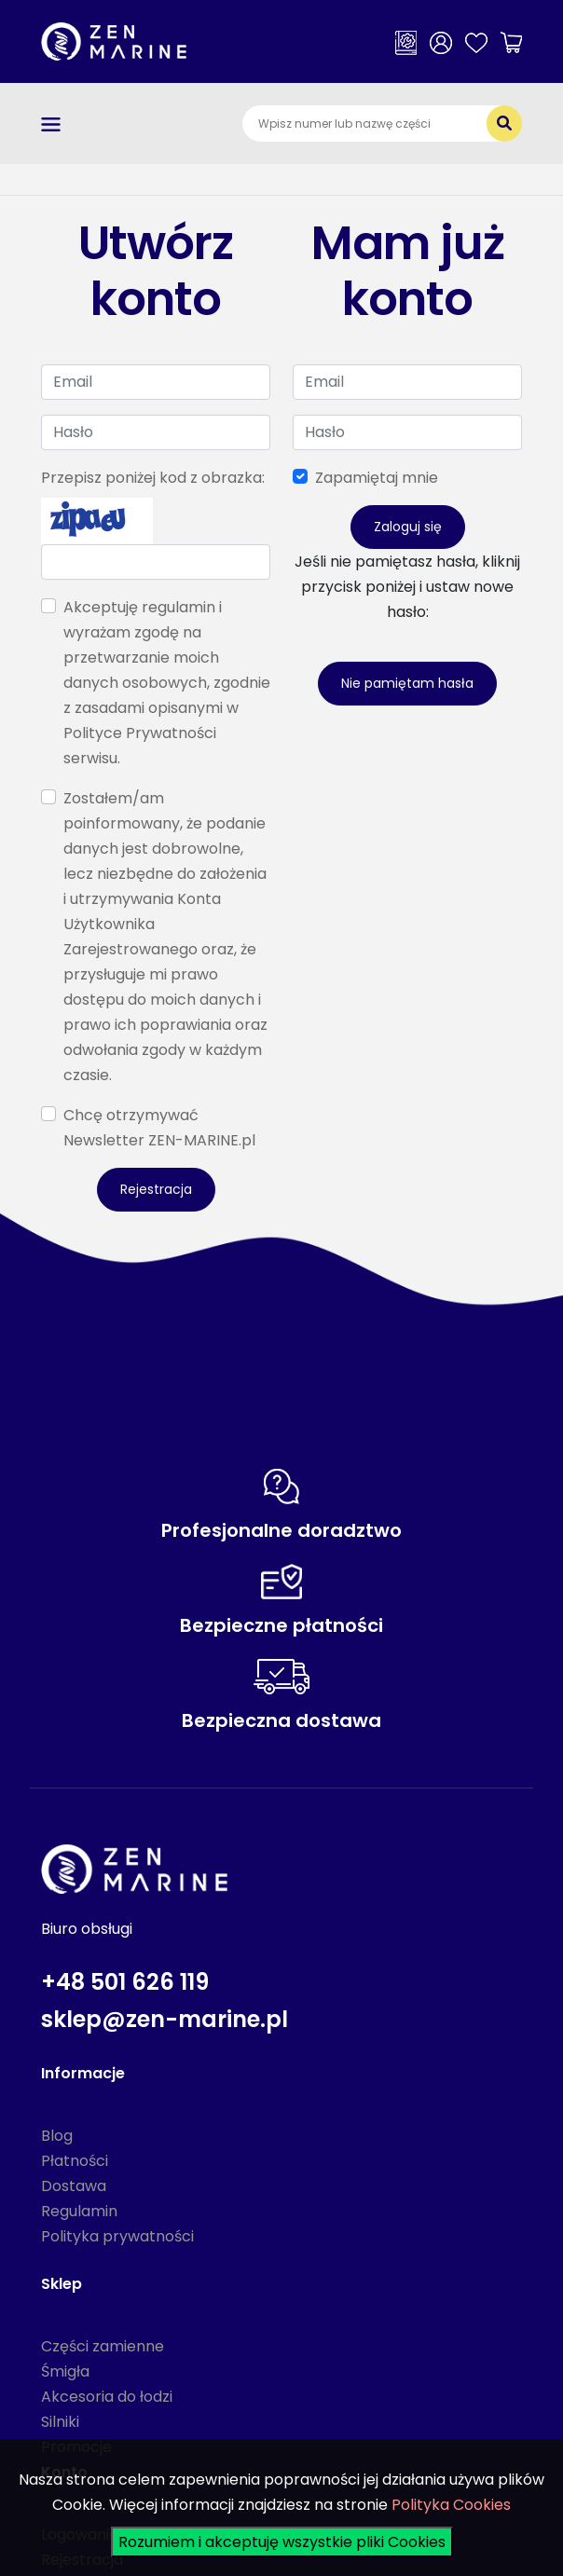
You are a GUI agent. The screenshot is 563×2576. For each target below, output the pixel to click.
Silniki (60, 2421)
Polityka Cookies (451, 2504)
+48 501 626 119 (125, 1981)
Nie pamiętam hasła (407, 683)
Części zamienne (102, 2346)
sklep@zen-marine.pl (164, 2019)
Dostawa (73, 2186)
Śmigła (65, 2371)
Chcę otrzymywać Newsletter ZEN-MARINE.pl (159, 1127)
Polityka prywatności (117, 2236)
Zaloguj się (408, 526)
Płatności (74, 2161)
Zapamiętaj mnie (376, 477)
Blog (57, 2135)
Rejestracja (156, 1189)
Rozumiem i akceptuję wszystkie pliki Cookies (282, 2542)
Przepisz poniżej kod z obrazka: (153, 477)
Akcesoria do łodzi (106, 2396)
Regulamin (79, 2211)
